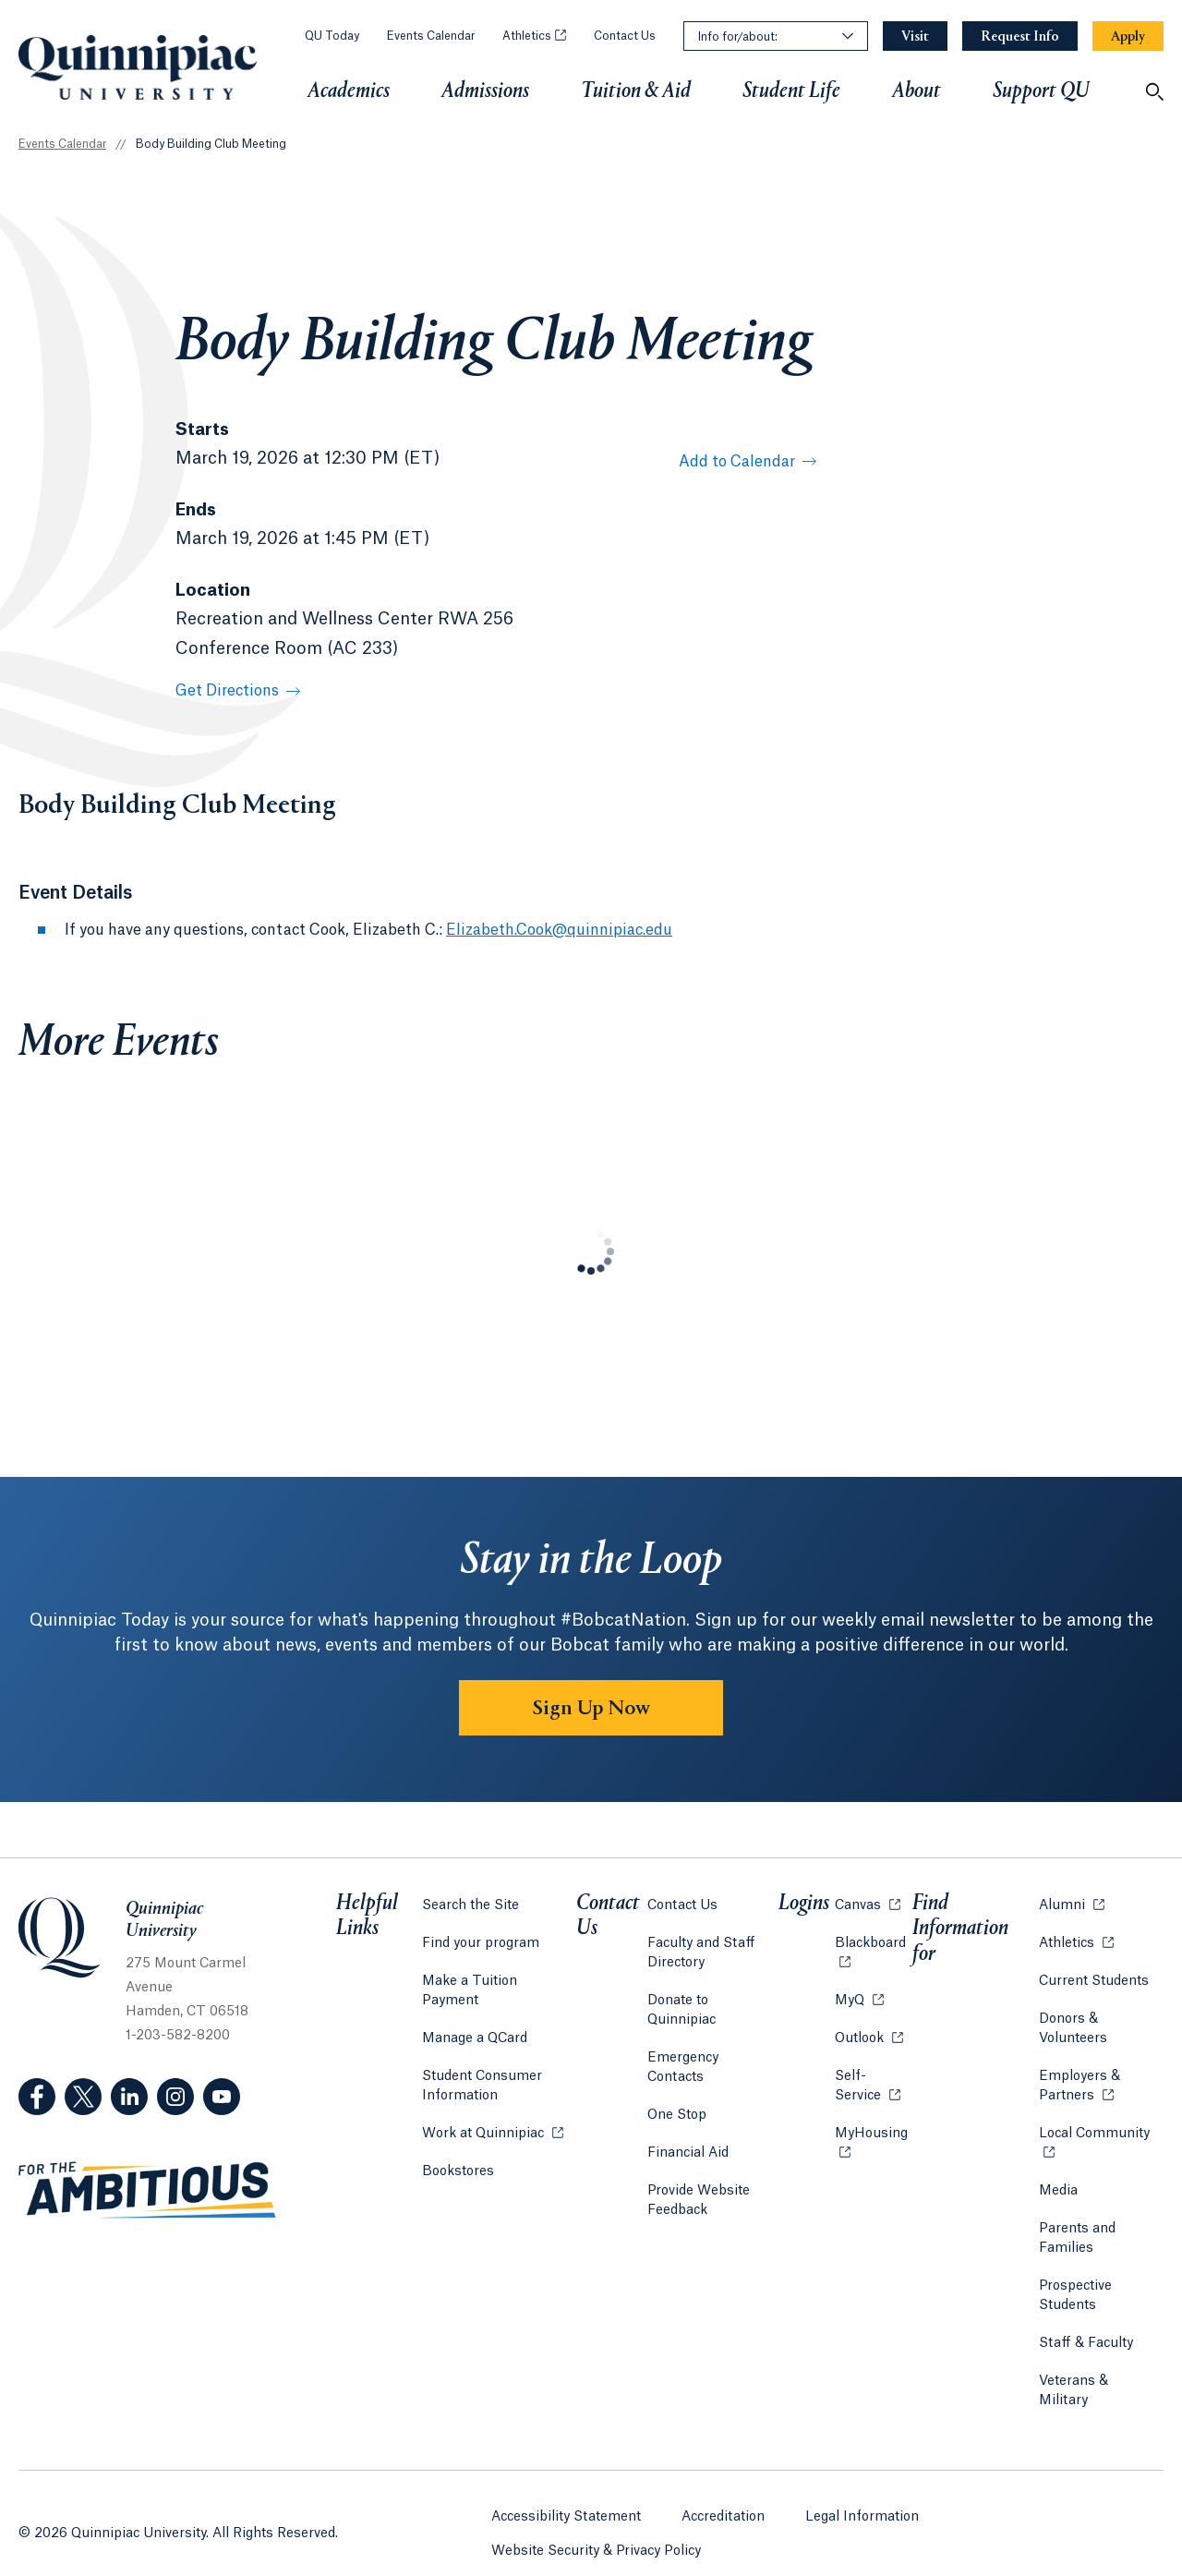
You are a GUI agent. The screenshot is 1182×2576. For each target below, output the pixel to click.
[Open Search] (1154, 91)
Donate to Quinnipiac (714, 1995)
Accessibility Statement (566, 2487)
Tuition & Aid (636, 91)
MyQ (857, 1994)
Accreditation (723, 2487)
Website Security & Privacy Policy (596, 2521)
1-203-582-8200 (178, 2035)
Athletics (534, 36)
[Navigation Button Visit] (915, 36)
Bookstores (457, 2146)
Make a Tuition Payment (498, 1976)
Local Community (1101, 2127)
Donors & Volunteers (1072, 2024)
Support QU (1041, 91)
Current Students (1093, 1976)
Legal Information (862, 2487)
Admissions (485, 91)
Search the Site (469, 1900)
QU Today (332, 36)
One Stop (677, 2071)
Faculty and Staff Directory (702, 1948)
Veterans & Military (1099, 2376)
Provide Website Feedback (699, 2157)
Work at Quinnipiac (491, 2108)
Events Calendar (431, 36)
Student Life (791, 91)
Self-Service (871, 2081)
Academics (349, 91)
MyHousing (871, 2138)
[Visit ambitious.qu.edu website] (147, 2190)
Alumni (1071, 1899)
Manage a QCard (473, 2014)
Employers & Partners (1101, 2081)
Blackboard (871, 1937)
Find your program (479, 1938)
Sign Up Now (591, 1709)
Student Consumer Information (481, 2062)
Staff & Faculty (1085, 2338)
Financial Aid (689, 2109)
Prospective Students (1074, 2291)
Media (1057, 2186)
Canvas (866, 1899)
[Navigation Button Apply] (1128, 36)
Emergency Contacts (713, 2033)
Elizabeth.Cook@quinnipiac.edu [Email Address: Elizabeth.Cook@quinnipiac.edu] (559, 930)
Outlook (867, 2032)
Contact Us (625, 36)
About (916, 91)
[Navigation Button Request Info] (1020, 36)
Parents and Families (1076, 2234)
